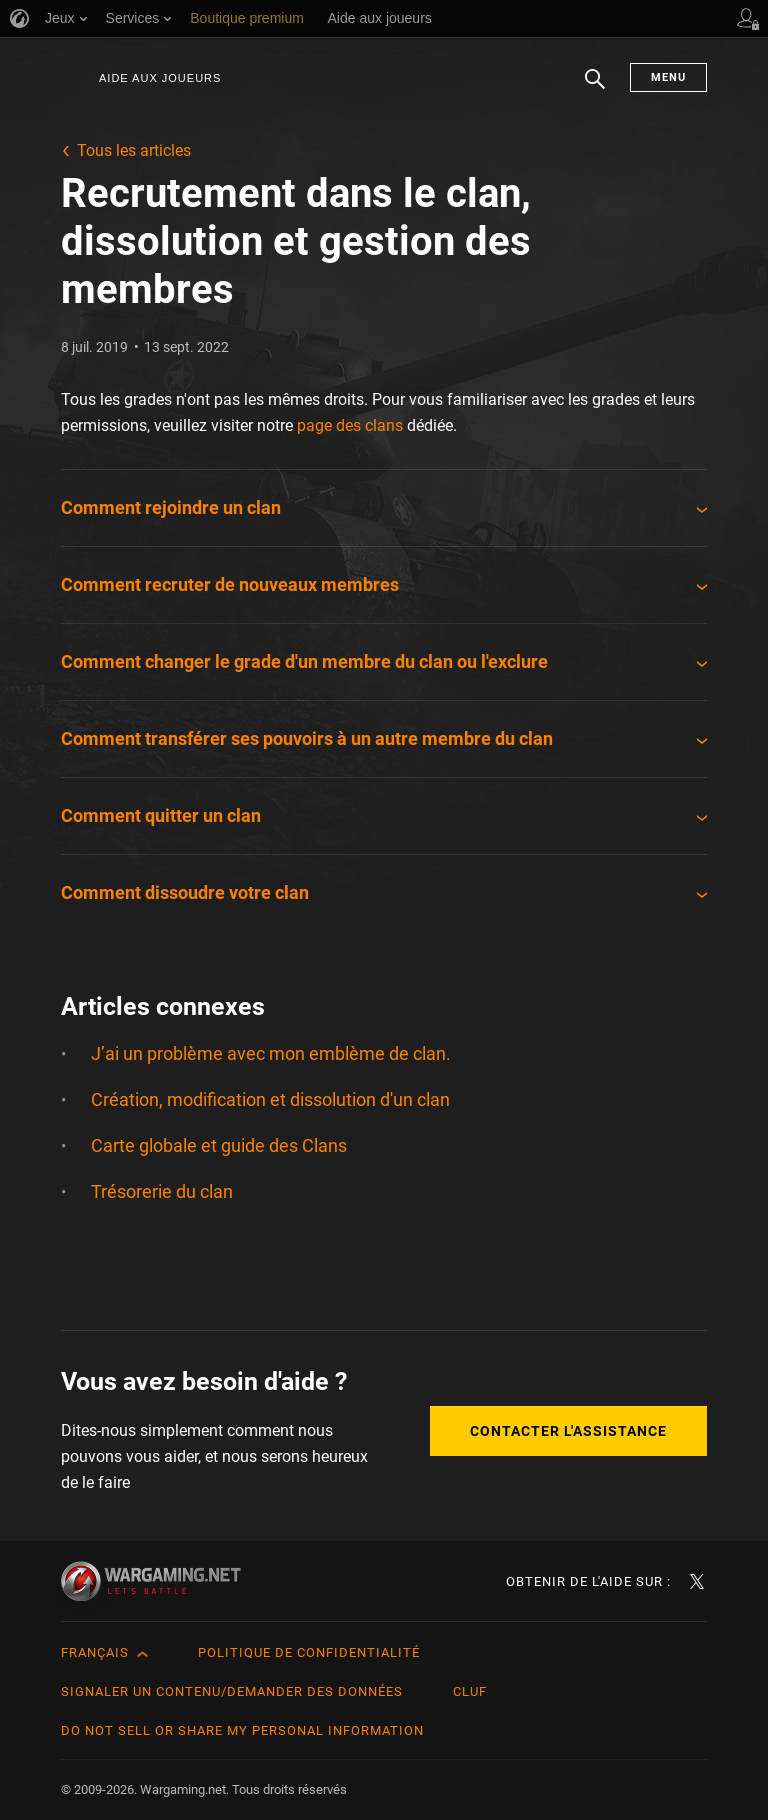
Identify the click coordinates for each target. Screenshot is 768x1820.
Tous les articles (134, 150)
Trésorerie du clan (162, 1191)
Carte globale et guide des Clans (219, 1145)
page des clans (350, 425)
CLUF (470, 1691)
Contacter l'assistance (568, 1431)
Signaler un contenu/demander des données (232, 1691)
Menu (668, 77)
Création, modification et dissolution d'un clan (270, 1099)
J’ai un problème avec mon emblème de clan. (271, 1053)
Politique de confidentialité (309, 1652)
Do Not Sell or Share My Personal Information (242, 1730)
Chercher (595, 89)
